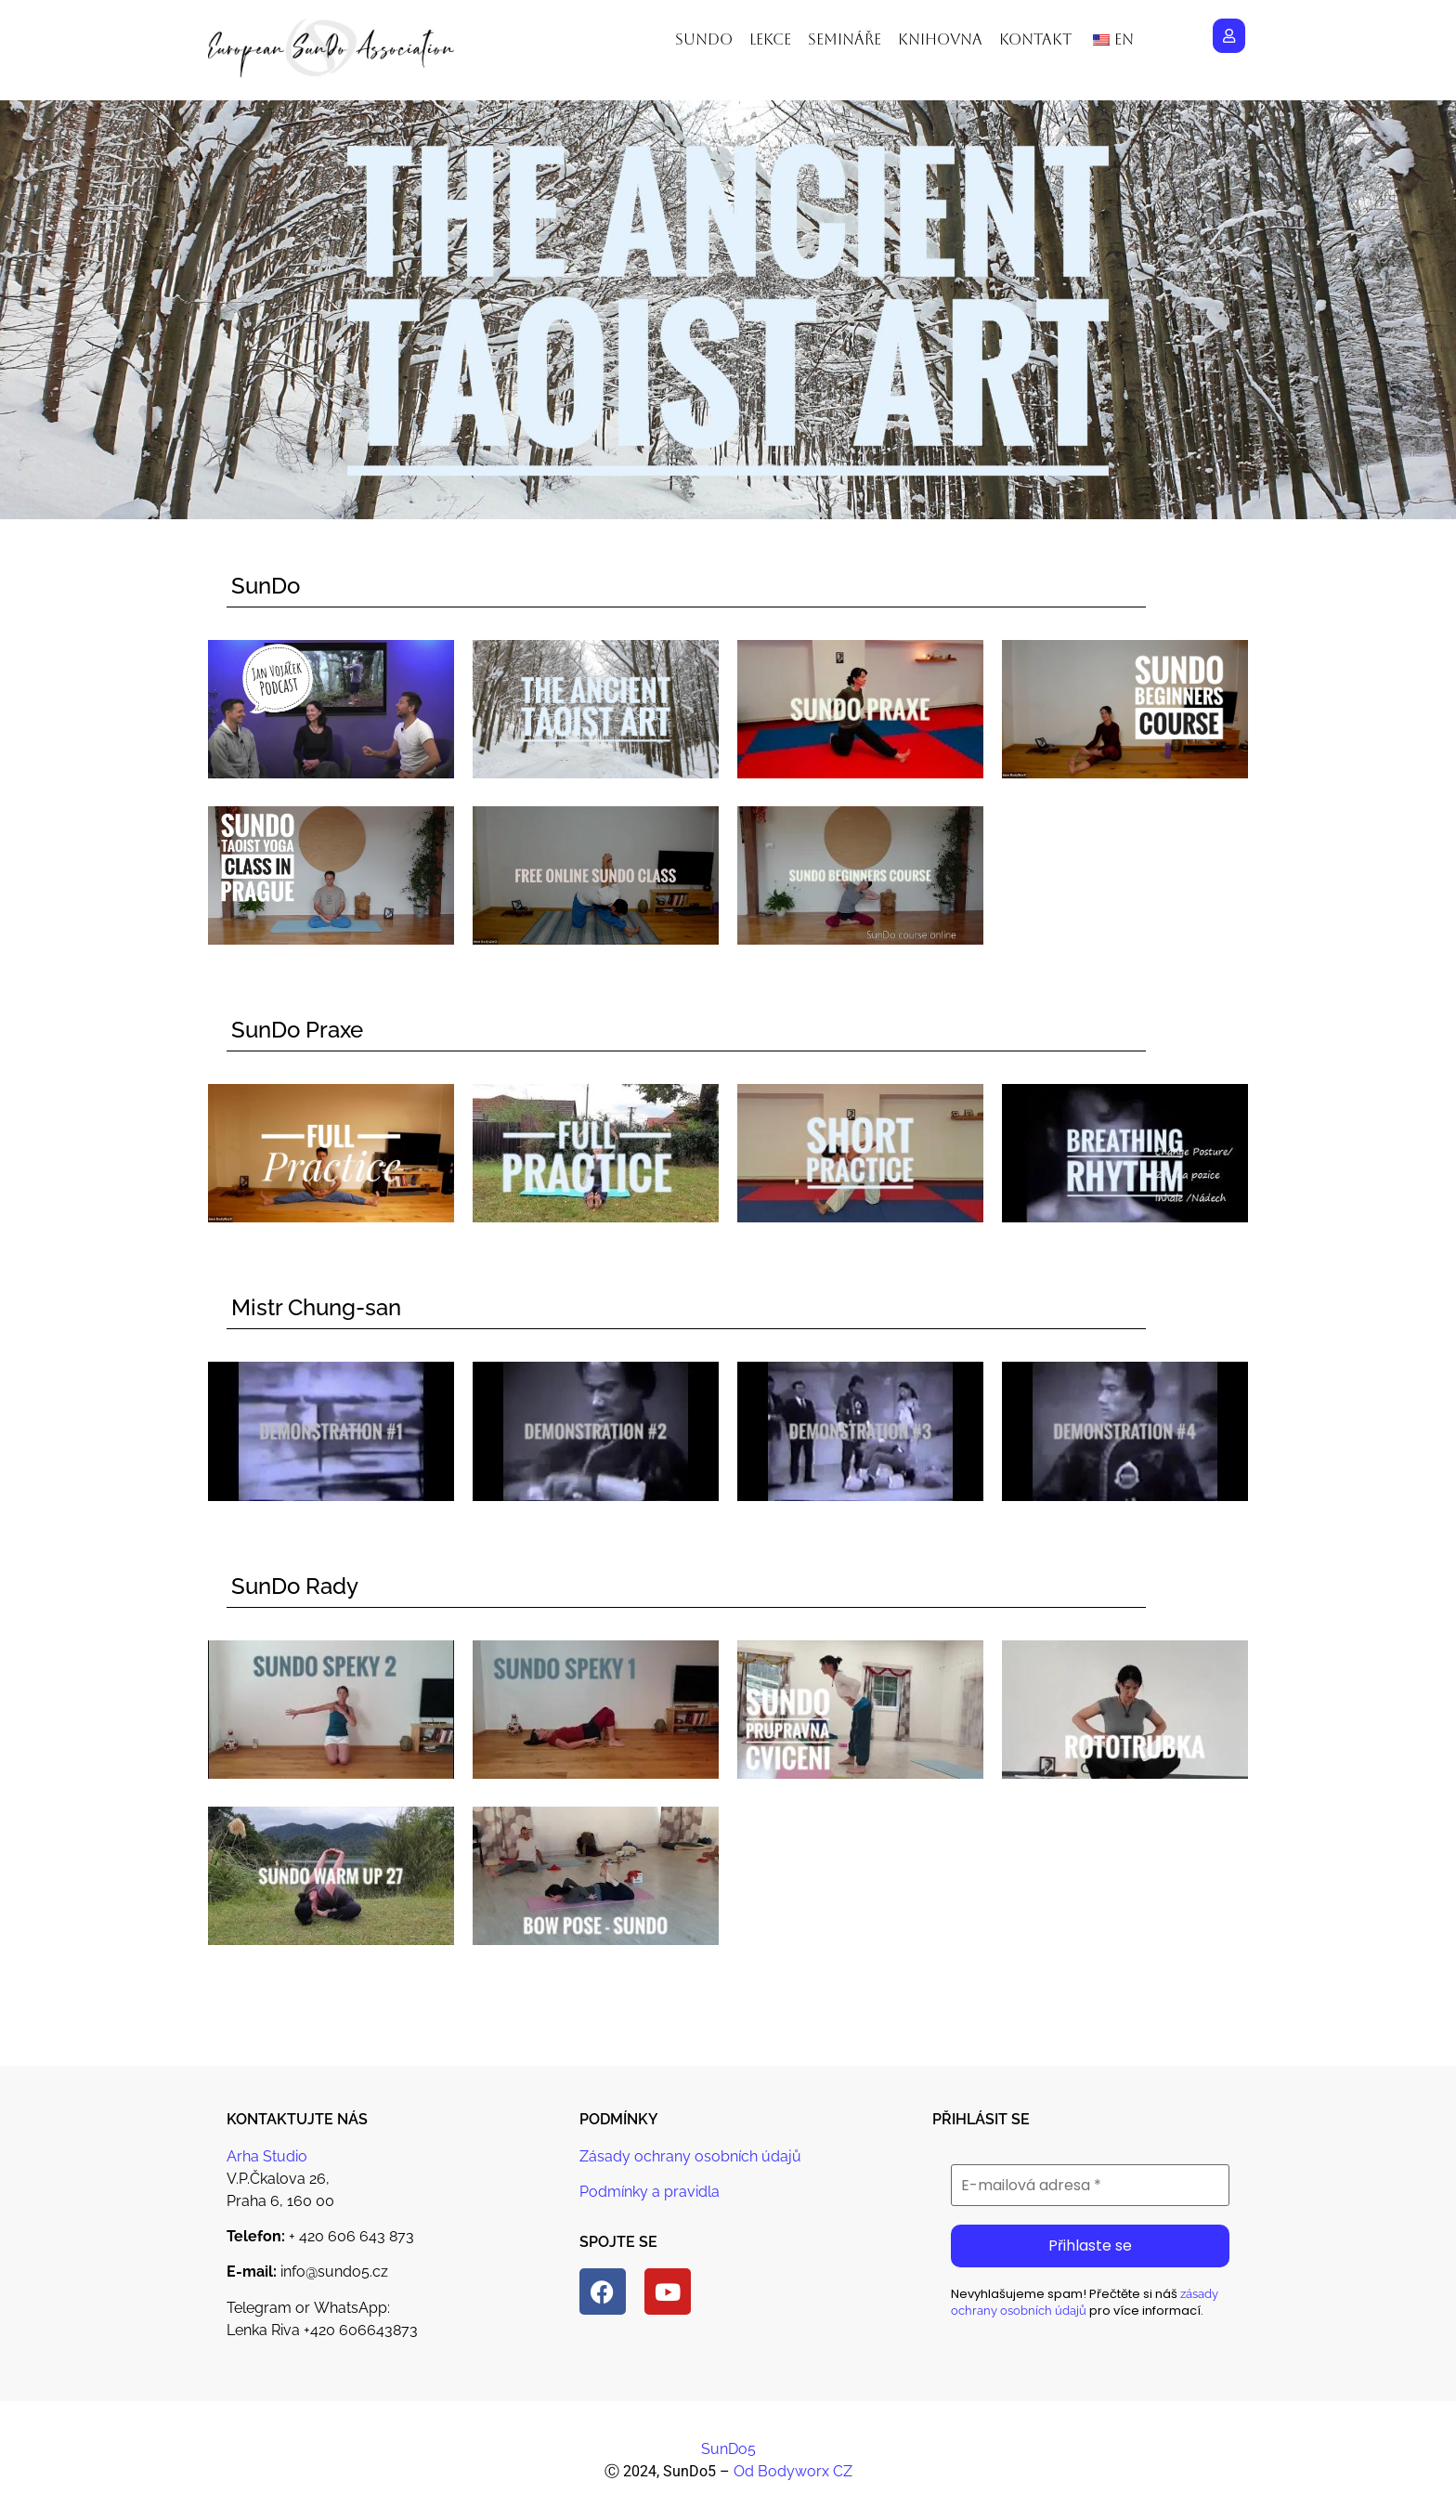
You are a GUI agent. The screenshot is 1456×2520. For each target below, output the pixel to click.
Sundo (704, 39)
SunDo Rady (294, 1586)
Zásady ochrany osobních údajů (690, 2156)
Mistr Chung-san (316, 1307)
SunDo (265, 585)
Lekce (770, 39)
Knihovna (940, 39)
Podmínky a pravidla (649, 2191)
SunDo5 (728, 2449)
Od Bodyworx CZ (793, 2471)
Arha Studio (267, 2156)
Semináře (844, 39)
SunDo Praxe (297, 1029)
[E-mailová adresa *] (1090, 2185)
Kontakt (1035, 39)
